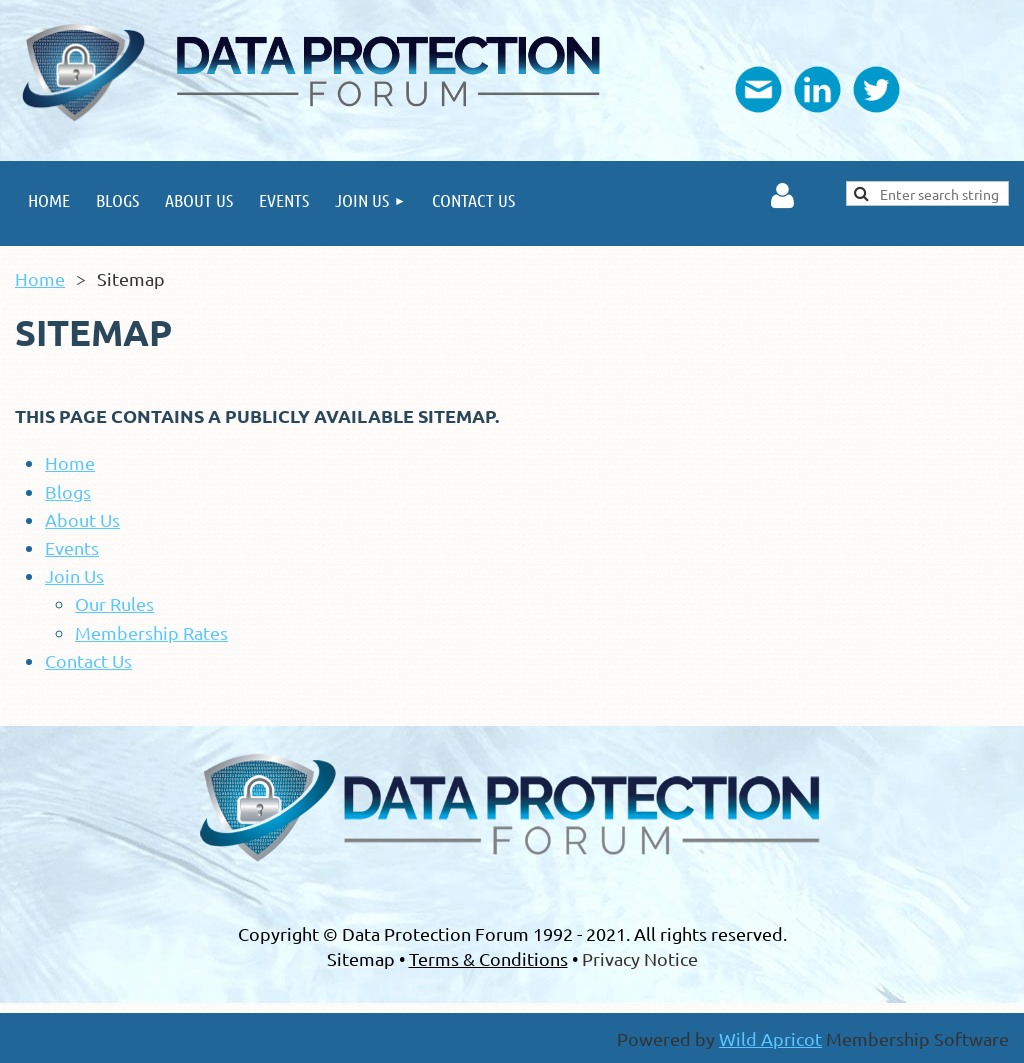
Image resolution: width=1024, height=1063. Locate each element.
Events (72, 547)
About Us (82, 519)
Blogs (68, 491)
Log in (783, 196)
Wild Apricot (770, 1038)
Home (40, 278)
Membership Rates (151, 632)
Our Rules (114, 603)
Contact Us (88, 660)
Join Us (74, 575)
